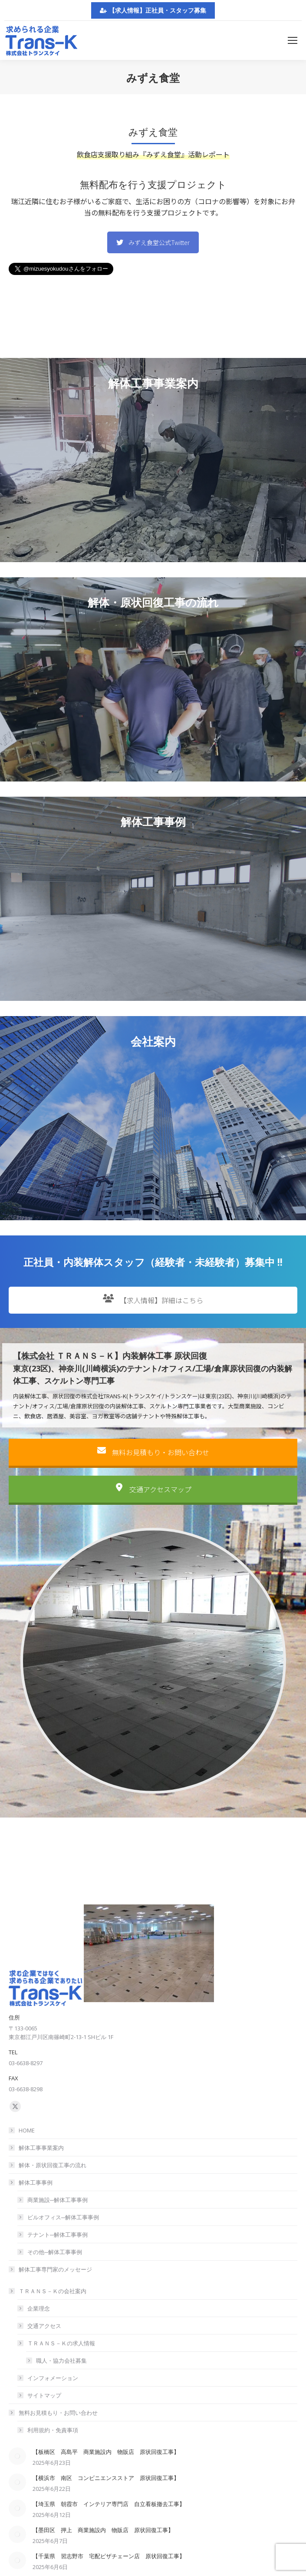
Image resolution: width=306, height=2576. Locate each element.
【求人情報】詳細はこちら (153, 1320)
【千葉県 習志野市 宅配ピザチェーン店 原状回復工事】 (109, 2556)
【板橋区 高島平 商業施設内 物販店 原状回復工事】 (106, 2452)
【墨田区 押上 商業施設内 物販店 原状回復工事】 (103, 2530)
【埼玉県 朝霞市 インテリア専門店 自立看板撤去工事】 (109, 2504)
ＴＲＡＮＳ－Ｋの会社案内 (48, 2291)
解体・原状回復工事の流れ (52, 2165)
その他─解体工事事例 (54, 2252)
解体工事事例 (31, 2182)
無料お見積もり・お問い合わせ (153, 1472)
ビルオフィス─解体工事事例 (63, 2217)
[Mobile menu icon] (292, 40)
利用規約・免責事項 (52, 2430)
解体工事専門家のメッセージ (55, 2269)
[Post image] (17, 2456)
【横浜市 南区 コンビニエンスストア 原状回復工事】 (106, 2478)
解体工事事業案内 (41, 2148)
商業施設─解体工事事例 (57, 2200)
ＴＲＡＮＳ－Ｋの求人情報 (57, 2343)
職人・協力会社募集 (61, 2360)
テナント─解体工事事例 (57, 2234)
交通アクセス (44, 2326)
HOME (27, 2130)
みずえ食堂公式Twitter (153, 242)
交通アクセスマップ (153, 1509)
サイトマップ (44, 2395)
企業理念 (38, 2308)
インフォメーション (52, 2378)
